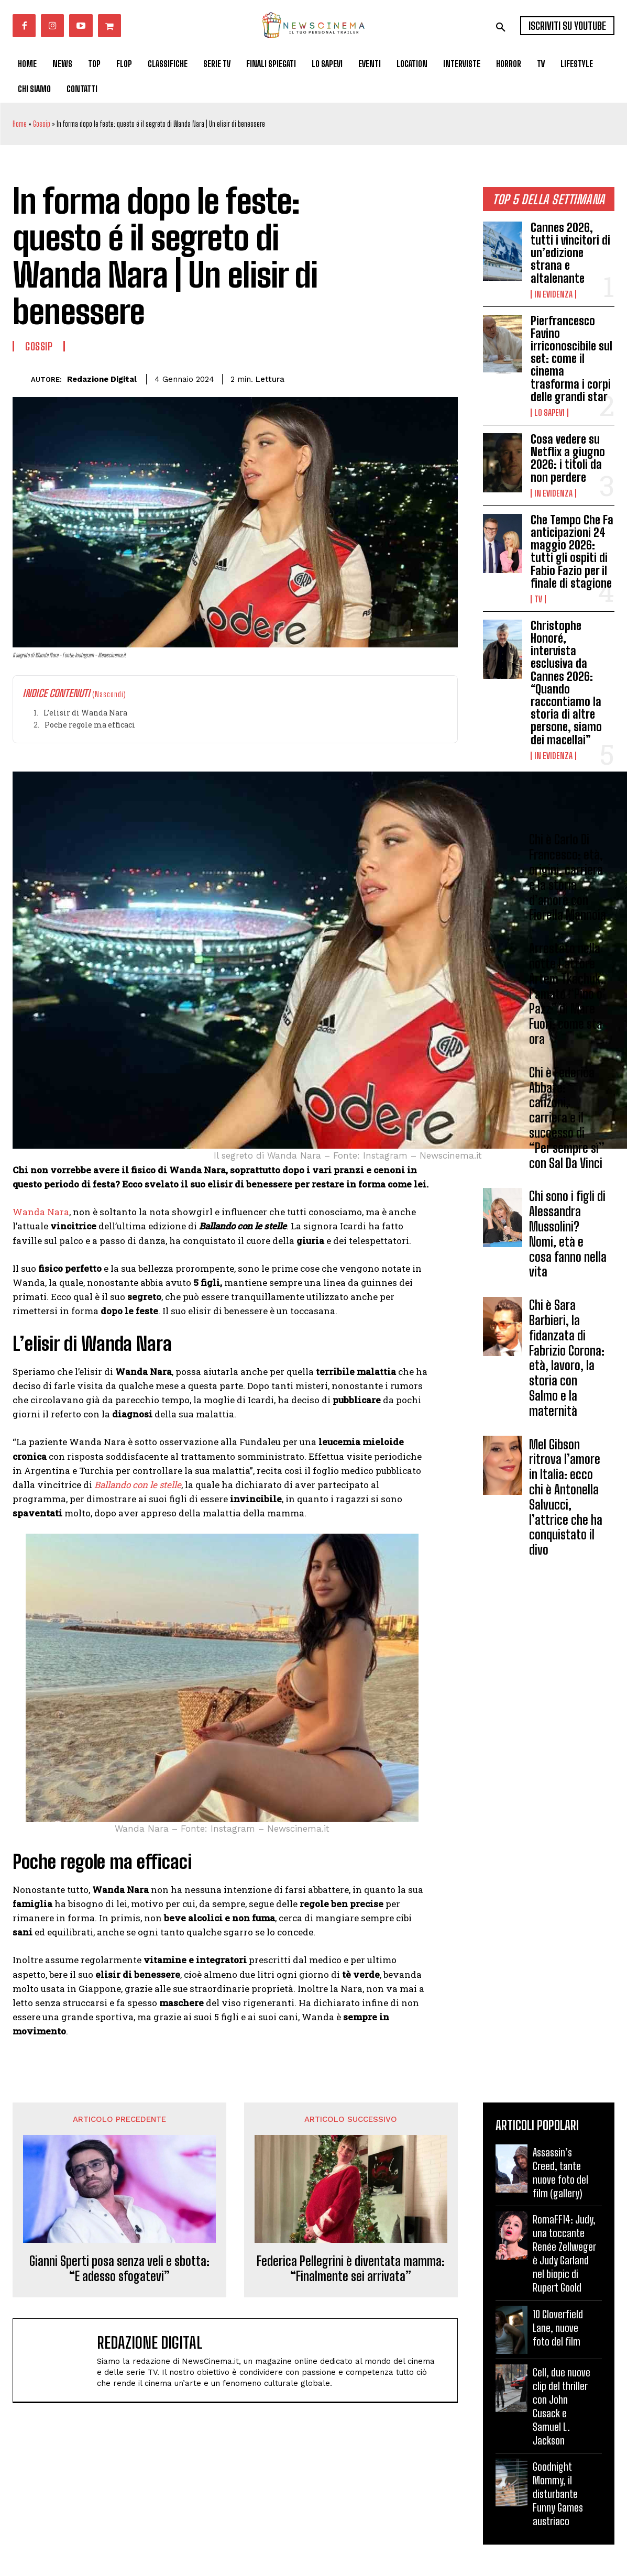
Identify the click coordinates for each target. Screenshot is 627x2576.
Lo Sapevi (549, 413)
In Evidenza (553, 294)
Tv (538, 599)
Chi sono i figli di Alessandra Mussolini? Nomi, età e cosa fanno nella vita (568, 1234)
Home (20, 123)
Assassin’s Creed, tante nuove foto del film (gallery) (560, 2172)
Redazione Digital (102, 379)
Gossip (41, 123)
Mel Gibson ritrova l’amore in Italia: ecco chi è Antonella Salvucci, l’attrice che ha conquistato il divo (565, 1497)
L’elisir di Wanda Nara (85, 713)
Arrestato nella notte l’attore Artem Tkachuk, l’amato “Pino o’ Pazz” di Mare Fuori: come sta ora (567, 994)
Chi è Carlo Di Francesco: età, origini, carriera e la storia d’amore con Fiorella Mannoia (567, 877)
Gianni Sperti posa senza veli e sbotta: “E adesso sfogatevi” (119, 2269)
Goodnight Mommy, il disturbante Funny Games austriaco (558, 2493)
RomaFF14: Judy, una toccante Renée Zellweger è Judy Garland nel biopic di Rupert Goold (564, 2253)
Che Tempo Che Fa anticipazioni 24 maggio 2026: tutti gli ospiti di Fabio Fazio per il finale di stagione (572, 551)
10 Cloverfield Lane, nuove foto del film (558, 2328)
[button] (500, 27)
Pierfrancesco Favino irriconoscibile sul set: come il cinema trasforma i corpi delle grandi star (571, 359)
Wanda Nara (41, 1212)
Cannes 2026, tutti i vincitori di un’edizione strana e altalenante (570, 253)
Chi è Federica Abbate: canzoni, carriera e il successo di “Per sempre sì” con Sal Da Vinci (566, 1118)
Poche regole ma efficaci (90, 725)
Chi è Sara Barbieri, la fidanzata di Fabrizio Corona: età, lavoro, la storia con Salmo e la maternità (566, 1357)
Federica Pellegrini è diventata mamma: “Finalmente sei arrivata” (351, 2269)
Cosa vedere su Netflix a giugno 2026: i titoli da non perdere (568, 458)
